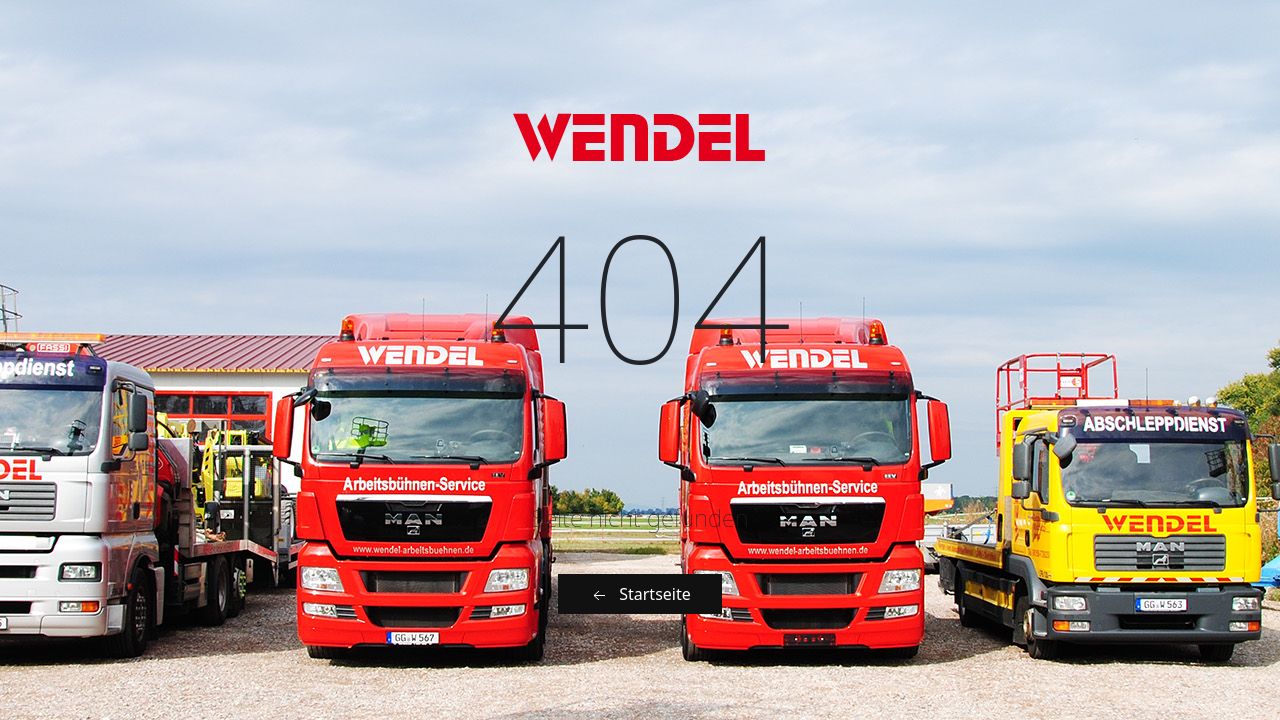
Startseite (640, 594)
